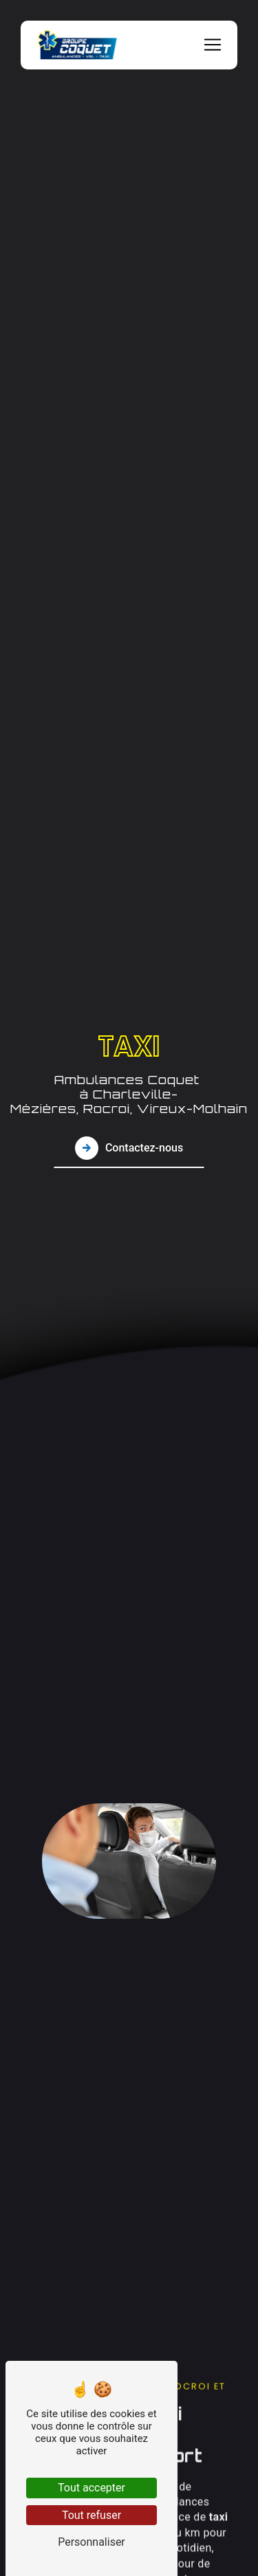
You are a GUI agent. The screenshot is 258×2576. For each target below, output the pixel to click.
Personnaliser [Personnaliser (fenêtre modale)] (91, 2542)
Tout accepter (91, 2487)
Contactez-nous (129, 1147)
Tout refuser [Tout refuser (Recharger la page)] (91, 2515)
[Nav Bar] (212, 44)
